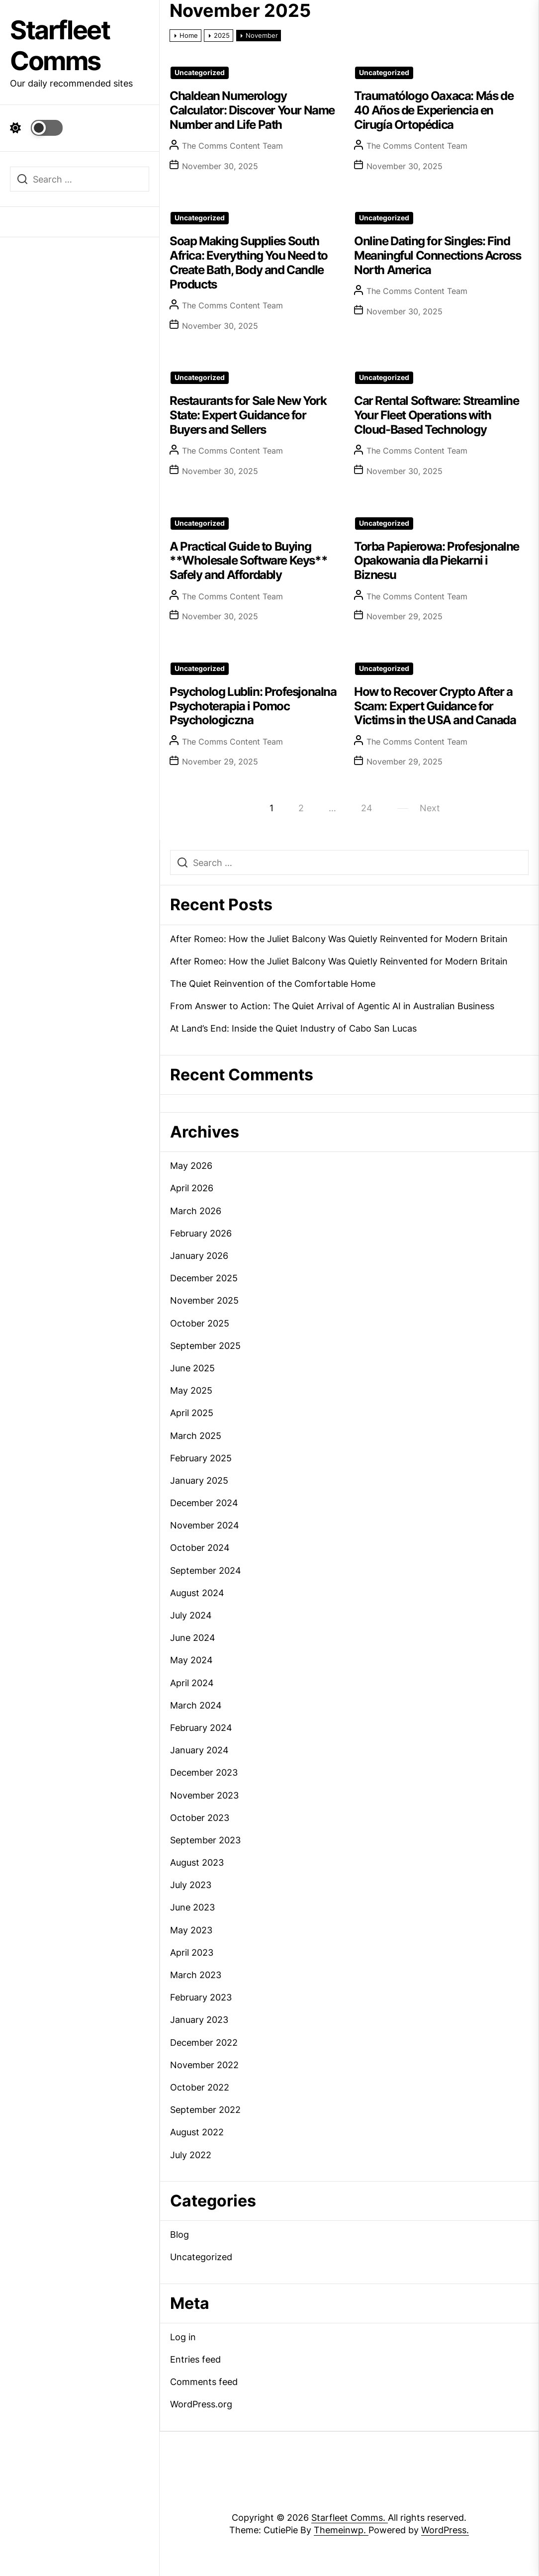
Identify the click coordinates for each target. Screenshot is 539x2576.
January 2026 (199, 1255)
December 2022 (204, 2042)
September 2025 (205, 1345)
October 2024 (200, 1547)
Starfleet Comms (59, 45)
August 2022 (197, 2132)
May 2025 (191, 1390)
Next (430, 808)
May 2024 (191, 1660)
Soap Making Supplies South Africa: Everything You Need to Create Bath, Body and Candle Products (249, 262)
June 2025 (192, 1368)
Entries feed (195, 2359)
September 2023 (205, 1840)
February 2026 (201, 1233)
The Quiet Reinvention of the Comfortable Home (272, 983)
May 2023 (191, 1930)
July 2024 (191, 1615)
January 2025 (199, 1480)
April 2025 (191, 1413)
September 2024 (205, 1570)
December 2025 (204, 1278)
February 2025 (201, 1458)
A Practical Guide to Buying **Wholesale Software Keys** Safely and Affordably (248, 560)
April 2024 (192, 1683)
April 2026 (191, 1188)
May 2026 (191, 1165)
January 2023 (199, 2019)
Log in (183, 2337)
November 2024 (204, 1525)
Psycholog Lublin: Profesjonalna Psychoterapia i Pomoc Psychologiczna (253, 706)
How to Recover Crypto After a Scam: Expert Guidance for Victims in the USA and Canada (435, 706)
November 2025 (204, 1300)
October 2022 (199, 2087)
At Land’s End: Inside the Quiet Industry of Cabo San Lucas (293, 1028)
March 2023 (195, 1975)
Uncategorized (200, 73)
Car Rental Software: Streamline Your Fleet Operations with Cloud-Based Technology (436, 415)
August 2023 (197, 1862)
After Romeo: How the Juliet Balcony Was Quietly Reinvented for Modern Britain (339, 939)
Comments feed (204, 2382)
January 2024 (199, 1750)
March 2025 (195, 1436)
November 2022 (204, 2065)
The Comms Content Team (232, 146)
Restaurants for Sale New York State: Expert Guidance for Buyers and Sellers (248, 415)
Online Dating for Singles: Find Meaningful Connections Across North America (437, 255)
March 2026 (195, 1211)
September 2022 (205, 2109)
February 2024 (201, 1727)
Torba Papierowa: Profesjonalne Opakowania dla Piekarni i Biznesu (436, 560)
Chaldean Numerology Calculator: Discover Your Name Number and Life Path (252, 110)
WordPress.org (201, 2404)
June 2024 (192, 1637)
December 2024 (204, 1503)
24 (366, 808)
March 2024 (196, 1705)
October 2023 (199, 1818)
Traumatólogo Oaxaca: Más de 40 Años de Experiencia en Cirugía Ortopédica (433, 110)
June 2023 (192, 1907)
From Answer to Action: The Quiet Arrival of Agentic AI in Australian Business (332, 1006)
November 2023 (204, 1795)
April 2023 (191, 1952)
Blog (179, 2234)
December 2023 (204, 1772)
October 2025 (199, 1323)
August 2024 (197, 1593)
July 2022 (190, 2155)
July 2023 (190, 1885)
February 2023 (201, 1997)
